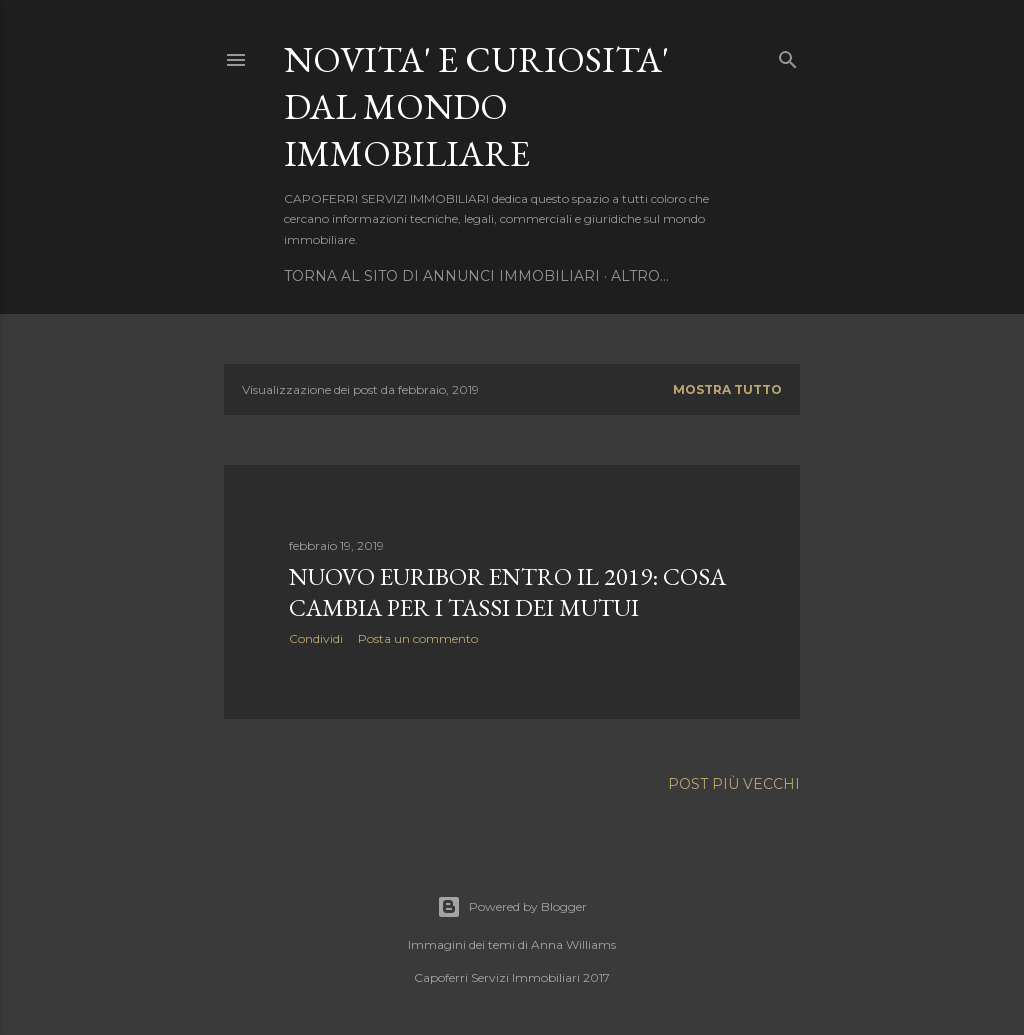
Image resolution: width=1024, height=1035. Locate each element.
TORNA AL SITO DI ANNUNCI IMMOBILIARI (442, 276)
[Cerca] (788, 55)
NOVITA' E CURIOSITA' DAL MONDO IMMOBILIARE (476, 106)
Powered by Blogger (512, 907)
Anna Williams (573, 944)
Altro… (640, 276)
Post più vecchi (734, 784)
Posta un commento (418, 638)
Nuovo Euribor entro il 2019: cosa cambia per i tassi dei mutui (507, 592)
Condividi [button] (316, 638)
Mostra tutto (727, 389)
